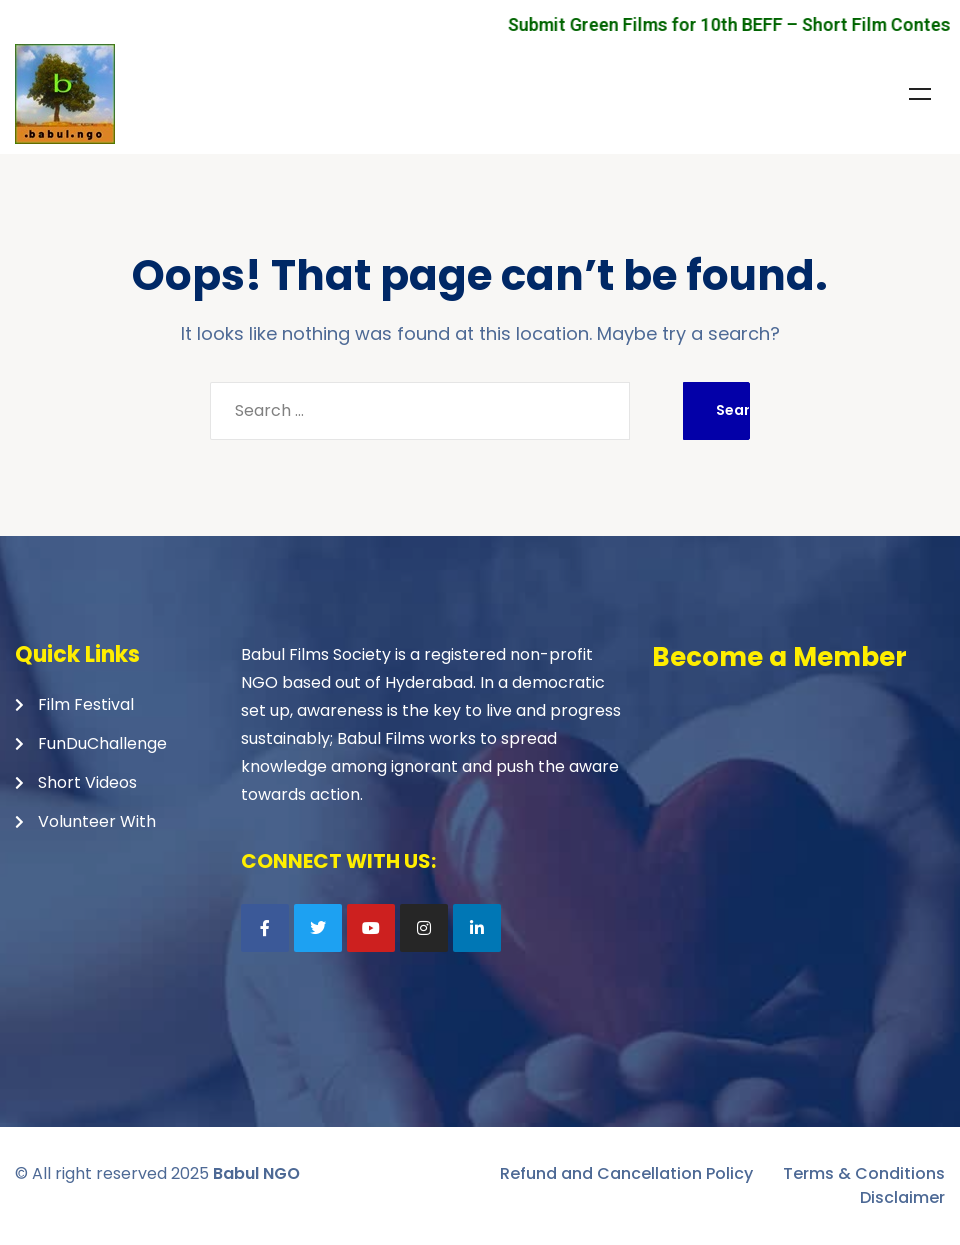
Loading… (797, 823)
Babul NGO (256, 1173)
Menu (920, 94)
